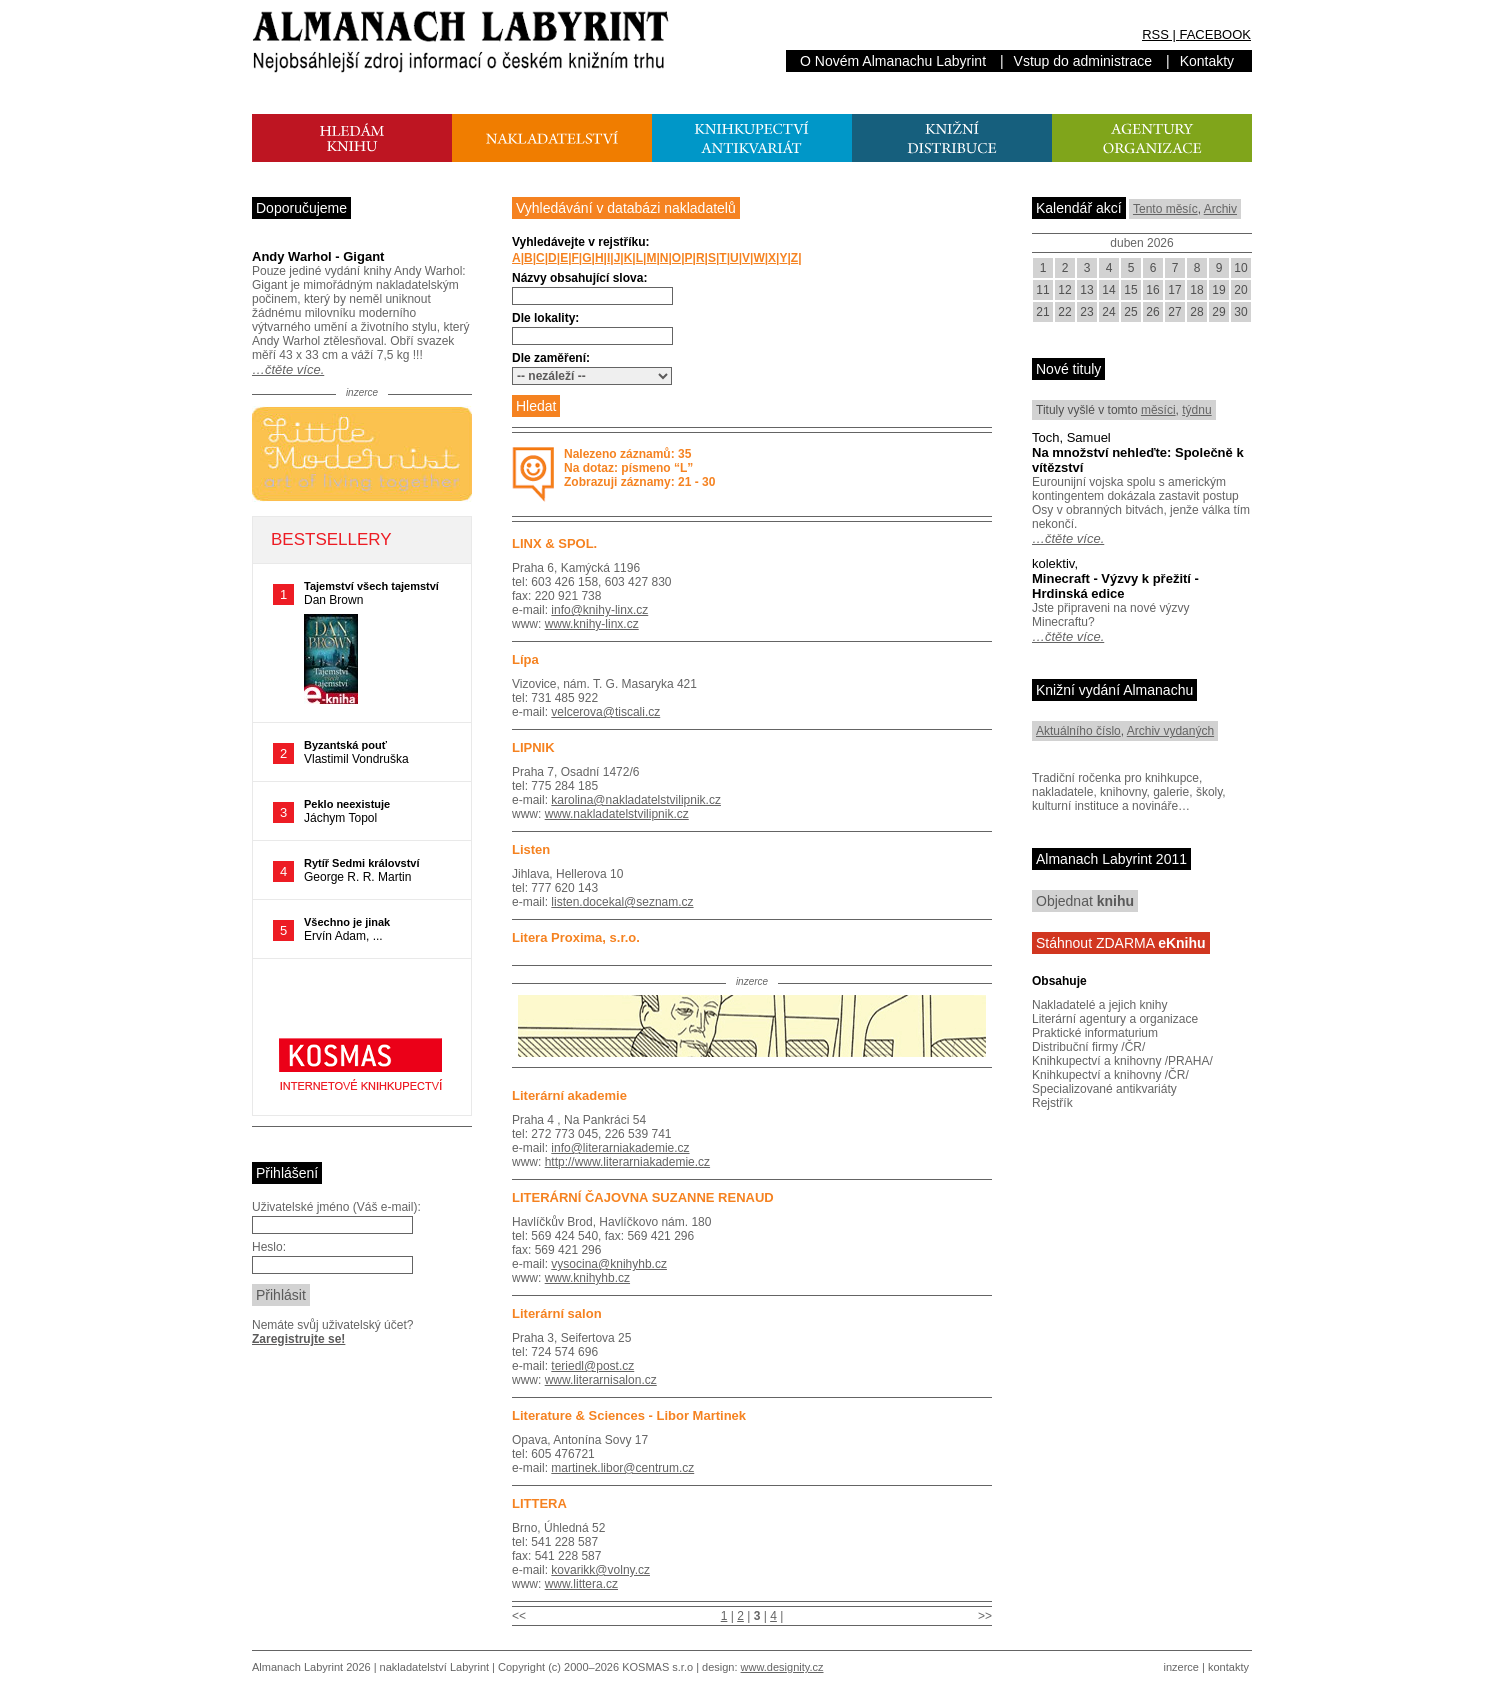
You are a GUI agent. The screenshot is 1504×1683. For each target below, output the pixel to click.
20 (1240, 290)
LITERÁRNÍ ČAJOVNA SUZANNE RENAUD (643, 1197)
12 (1064, 290)
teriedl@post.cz (592, 1366)
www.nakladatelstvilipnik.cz (617, 814)
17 (1174, 290)
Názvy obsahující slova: (579, 278)
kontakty (1228, 1667)
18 (1196, 290)
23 (1086, 312)
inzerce (1181, 1667)
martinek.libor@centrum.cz (622, 1468)
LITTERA (539, 1503)
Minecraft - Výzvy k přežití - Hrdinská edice (1115, 586)
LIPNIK (533, 747)
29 (1218, 312)
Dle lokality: (545, 318)
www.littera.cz (581, 1584)
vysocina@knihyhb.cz (609, 1264)
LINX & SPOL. (554, 543)
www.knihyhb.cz (587, 1278)
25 (1130, 312)
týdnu (1196, 410)
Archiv (1220, 209)
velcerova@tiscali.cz (605, 712)
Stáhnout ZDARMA (1121, 943)
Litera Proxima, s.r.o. (576, 937)
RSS (1155, 34)
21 (1042, 312)
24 (1108, 312)
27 (1174, 312)
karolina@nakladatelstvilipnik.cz (636, 800)
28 (1196, 312)
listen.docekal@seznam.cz (622, 902)
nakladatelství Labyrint (434, 1667)
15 (1130, 290)
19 (1218, 290)
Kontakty (1207, 61)
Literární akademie (569, 1095)
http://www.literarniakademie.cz (627, 1162)
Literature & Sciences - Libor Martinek (629, 1415)
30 (1240, 312)
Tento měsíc (1165, 209)
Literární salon (557, 1313)
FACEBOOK (1215, 34)
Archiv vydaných (1170, 731)
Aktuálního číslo (1078, 731)
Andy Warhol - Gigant (318, 256)
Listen (531, 849)
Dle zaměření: (551, 358)
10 (1240, 268)
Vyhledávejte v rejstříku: (581, 242)
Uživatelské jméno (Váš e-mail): (336, 1207)
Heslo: (269, 1247)
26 (1152, 312)
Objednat (1085, 901)
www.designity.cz (782, 1667)
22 (1064, 312)
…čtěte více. (288, 369)
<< (519, 1616)
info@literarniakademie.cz (620, 1148)
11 (1042, 290)
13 (1086, 290)
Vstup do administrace (1083, 61)
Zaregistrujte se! (298, 1339)
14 (1108, 290)
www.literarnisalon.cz (601, 1380)
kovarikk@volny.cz (600, 1570)
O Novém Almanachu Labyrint (893, 61)
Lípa (525, 659)
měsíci (1158, 410)
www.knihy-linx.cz (592, 624)
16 (1152, 290)
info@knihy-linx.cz (599, 610)
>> (985, 1616)
